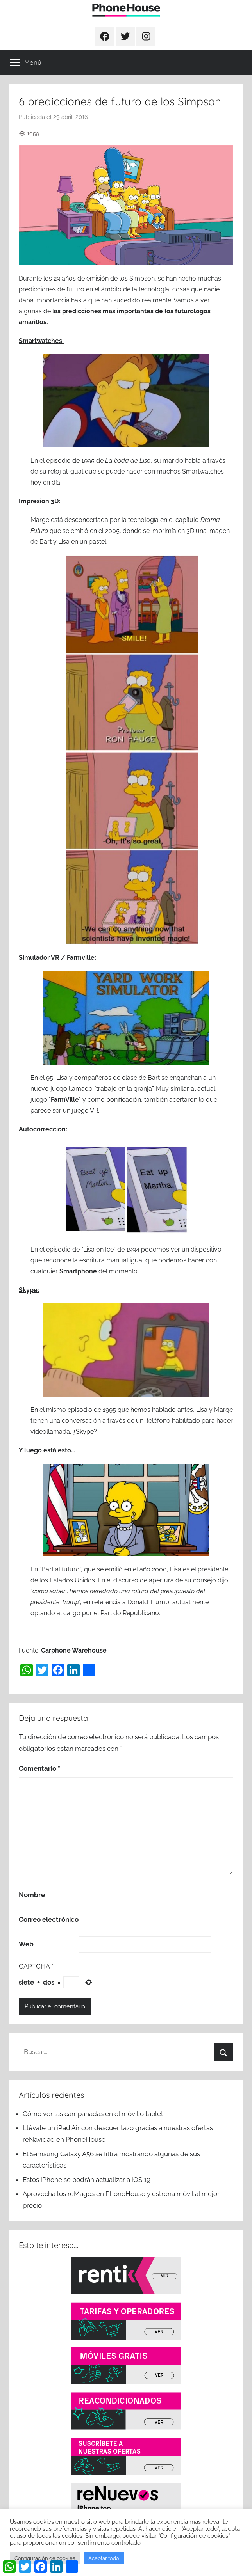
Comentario (39, 1768)
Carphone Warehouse (74, 1650)
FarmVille (65, 1099)
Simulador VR (39, 957)
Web (26, 1944)
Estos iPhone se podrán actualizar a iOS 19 (87, 2180)
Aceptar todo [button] (103, 2558)
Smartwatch (37, 340)
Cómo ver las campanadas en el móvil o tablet (93, 2114)
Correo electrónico (49, 1919)
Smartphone (78, 1271)
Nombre (32, 1895)
